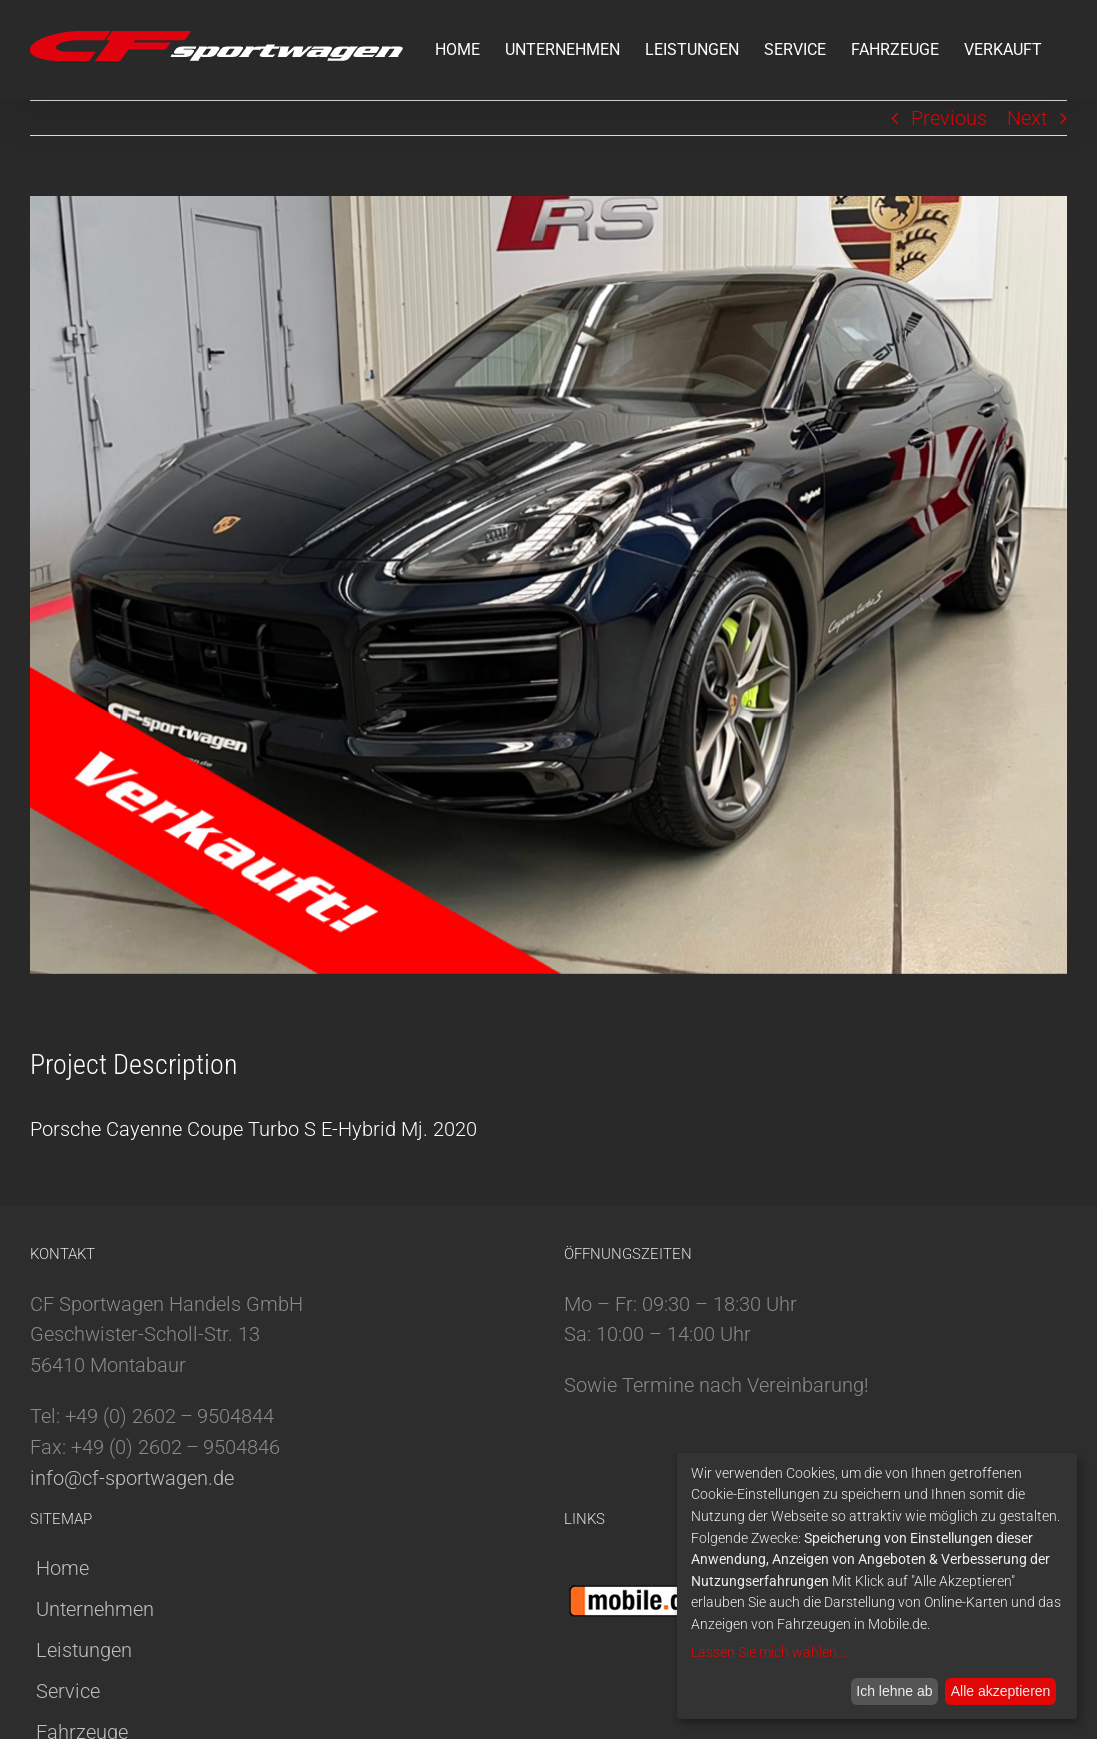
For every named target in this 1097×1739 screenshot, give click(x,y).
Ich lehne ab (894, 1691)
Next (1027, 118)
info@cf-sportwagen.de (132, 1478)
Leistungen (84, 1650)
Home (62, 1568)
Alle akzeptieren (1001, 1691)
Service (68, 1691)
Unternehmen (95, 1609)
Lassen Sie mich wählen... (768, 1652)
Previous (949, 118)
